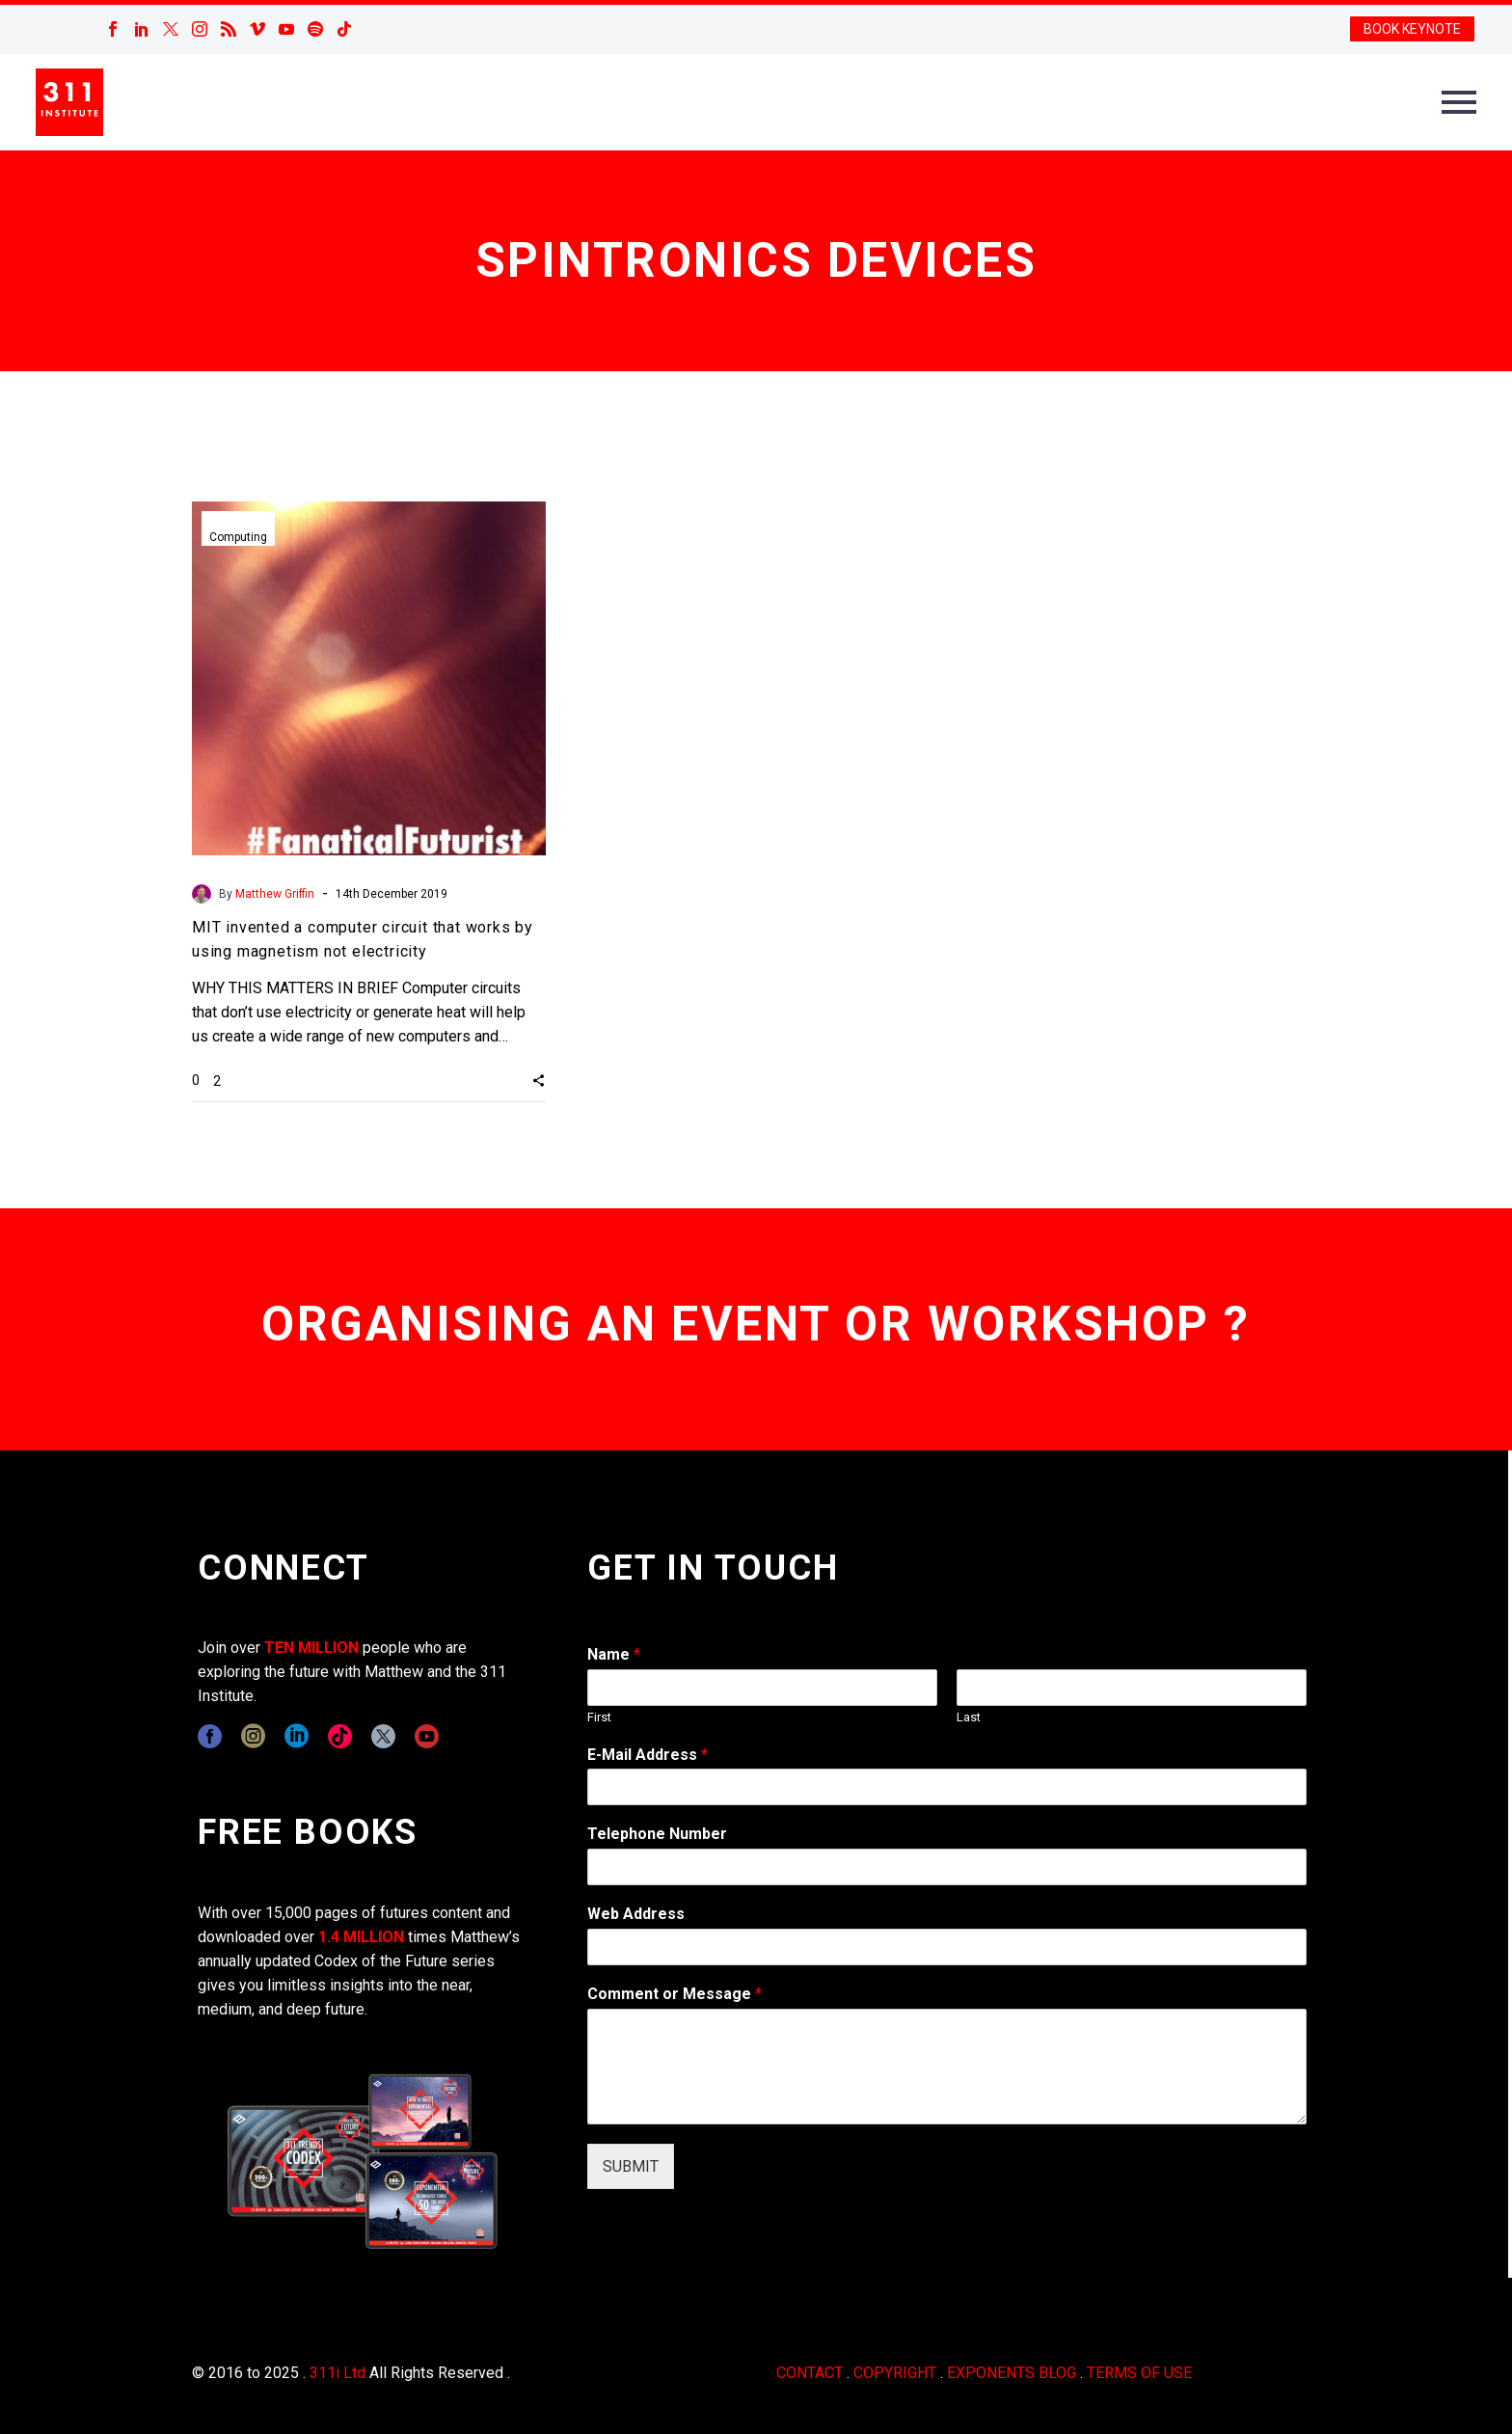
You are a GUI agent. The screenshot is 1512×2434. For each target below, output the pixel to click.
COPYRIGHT (894, 2373)
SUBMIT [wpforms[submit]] (631, 2166)
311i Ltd (337, 2373)
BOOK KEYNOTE (1412, 29)
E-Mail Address (647, 1754)
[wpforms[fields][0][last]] (1132, 1687)
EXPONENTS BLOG (1011, 2373)
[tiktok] (340, 1736)
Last (969, 1717)
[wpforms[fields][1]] (947, 1787)
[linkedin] (296, 1736)
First (599, 1717)
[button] (538, 1080)
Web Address (636, 1914)
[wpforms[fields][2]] (947, 2066)
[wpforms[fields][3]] (947, 1947)
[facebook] (210, 1736)
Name (613, 1654)
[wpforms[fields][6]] (947, 1867)
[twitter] (383, 1736)
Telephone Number (657, 1834)
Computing (238, 537)
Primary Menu (1459, 102)
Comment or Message (674, 1994)
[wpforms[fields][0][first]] (762, 1687)
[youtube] (427, 1736)
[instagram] (253, 1736)
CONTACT (809, 2373)
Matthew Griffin (274, 894)
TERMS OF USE (1139, 2373)
